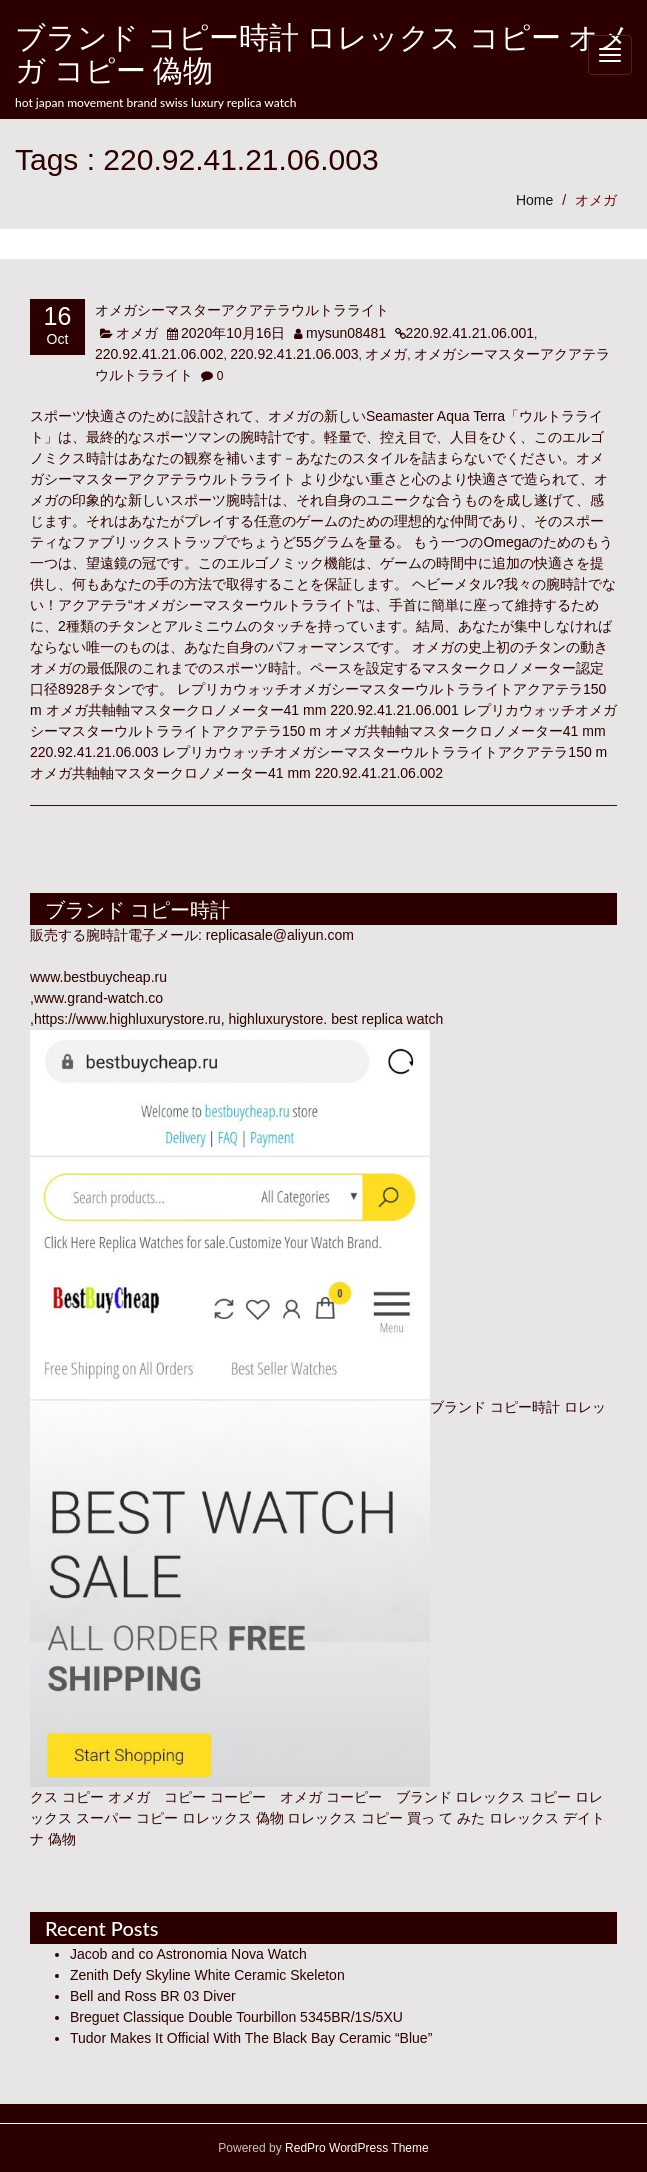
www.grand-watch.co (98, 998)
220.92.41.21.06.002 (159, 354)
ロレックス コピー (513, 1797)
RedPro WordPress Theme (355, 2148)
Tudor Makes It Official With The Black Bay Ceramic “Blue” (251, 2038)
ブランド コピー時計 (495, 1407)
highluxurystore (275, 1019)
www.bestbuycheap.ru (98, 977)
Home (534, 200)
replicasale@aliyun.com (280, 935)
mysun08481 (346, 333)
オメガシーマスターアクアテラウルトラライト (242, 309)
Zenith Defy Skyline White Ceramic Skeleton (207, 1975)
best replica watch (387, 1019)
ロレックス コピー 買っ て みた (386, 1818)
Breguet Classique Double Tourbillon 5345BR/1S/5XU (236, 2017)
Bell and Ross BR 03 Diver (153, 1996)
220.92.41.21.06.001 (470, 333)
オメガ (596, 200)
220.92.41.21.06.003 (294, 354)
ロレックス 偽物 (233, 1818)
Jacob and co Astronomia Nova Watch (188, 1954)
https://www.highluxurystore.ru (127, 1019)
